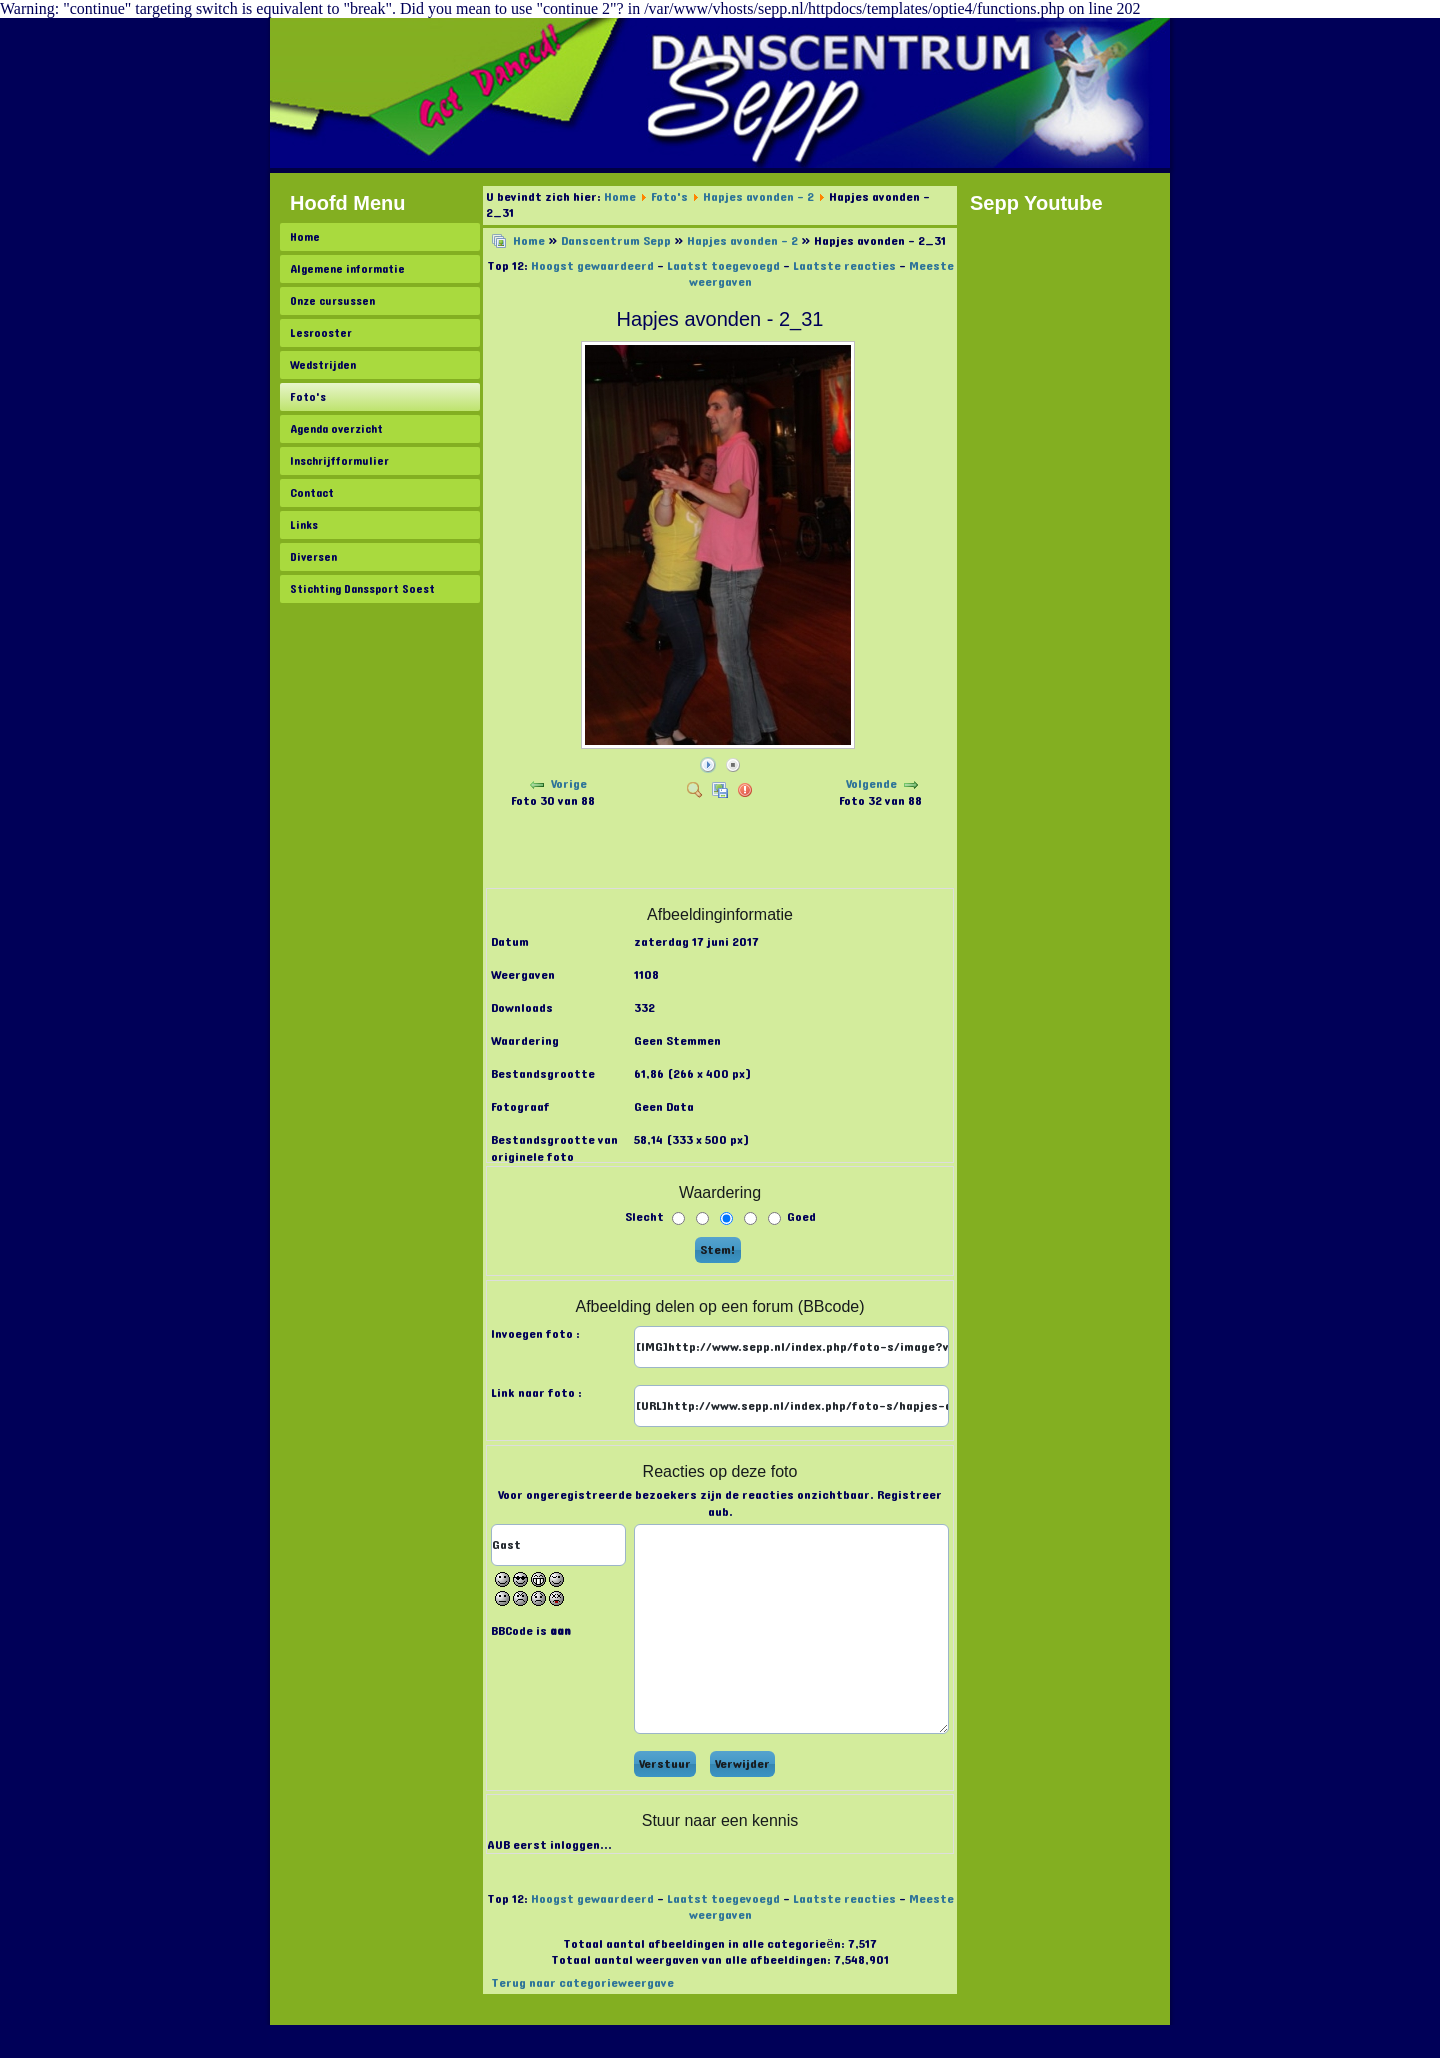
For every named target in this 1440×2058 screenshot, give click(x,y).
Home (305, 237)
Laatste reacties (844, 266)
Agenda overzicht (336, 429)
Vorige (569, 784)
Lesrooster (321, 333)
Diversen (313, 557)
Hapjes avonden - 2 (758, 197)
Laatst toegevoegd (723, 266)
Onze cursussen (332, 301)
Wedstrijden (323, 365)
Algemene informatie (347, 269)
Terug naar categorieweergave (582, 1983)
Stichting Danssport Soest (362, 589)
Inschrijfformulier (339, 461)
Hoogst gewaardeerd (592, 266)
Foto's (308, 397)
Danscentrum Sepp (616, 241)
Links (304, 525)
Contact (312, 493)
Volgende (871, 784)
